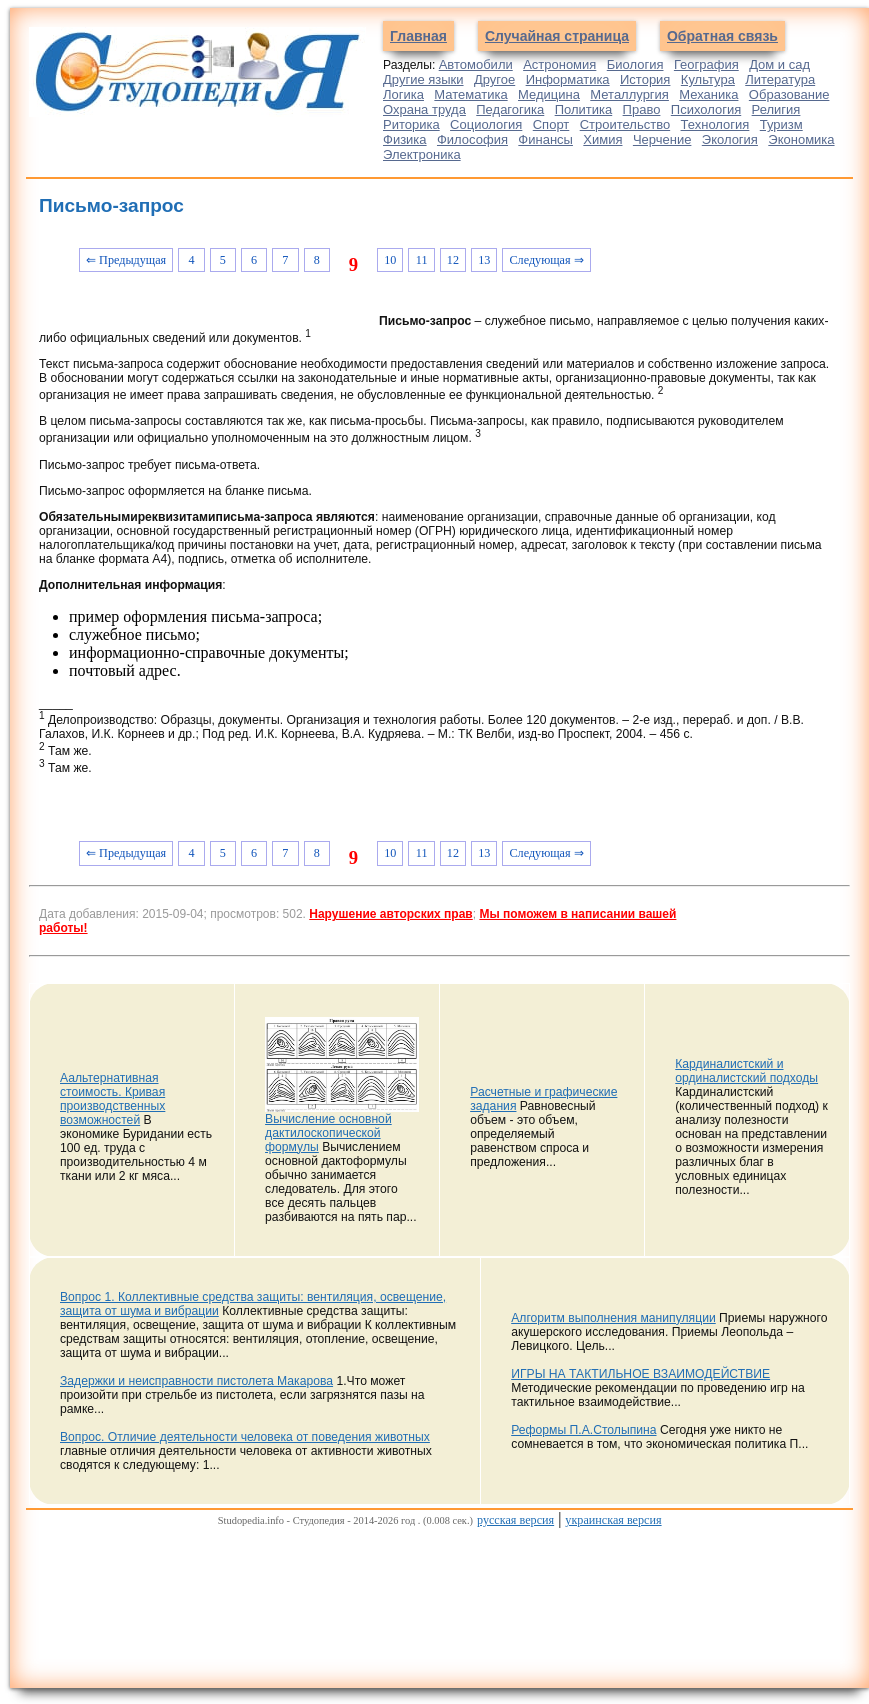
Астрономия (559, 64)
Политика (584, 109)
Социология (486, 124)
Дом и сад (779, 64)
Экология (730, 139)
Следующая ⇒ (546, 260)
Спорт (551, 124)
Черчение (662, 139)
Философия (472, 139)
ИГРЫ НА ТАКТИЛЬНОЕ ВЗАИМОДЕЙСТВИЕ (640, 1374)
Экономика (801, 139)
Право (642, 109)
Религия (776, 109)
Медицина (549, 94)
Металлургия (629, 94)
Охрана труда (424, 109)
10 (390, 260)
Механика (708, 94)
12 (453, 260)
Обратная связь (722, 36)
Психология (706, 109)
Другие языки (423, 79)
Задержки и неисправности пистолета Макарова (196, 1381)
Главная (418, 36)
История (645, 79)
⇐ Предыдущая (126, 260)
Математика (470, 94)
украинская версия (613, 1520)
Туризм (781, 124)
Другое (494, 79)
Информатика (568, 79)
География (706, 64)
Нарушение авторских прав (390, 914)
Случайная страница (557, 36)
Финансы (545, 139)
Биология (635, 64)
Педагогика (510, 109)
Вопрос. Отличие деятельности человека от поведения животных (245, 1437)
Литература (780, 79)
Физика (405, 139)
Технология (715, 124)
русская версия (515, 1520)
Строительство (625, 124)
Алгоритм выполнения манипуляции (613, 1318)
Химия (602, 139)
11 (422, 260)
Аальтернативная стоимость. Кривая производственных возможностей (112, 1099)
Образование (789, 94)
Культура (708, 79)
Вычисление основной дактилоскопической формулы (328, 1133)
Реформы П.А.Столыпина (583, 1430)
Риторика (411, 124)
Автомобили (476, 64)
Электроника (422, 154)
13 (484, 260)
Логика (403, 94)
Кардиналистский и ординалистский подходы (746, 1071)
